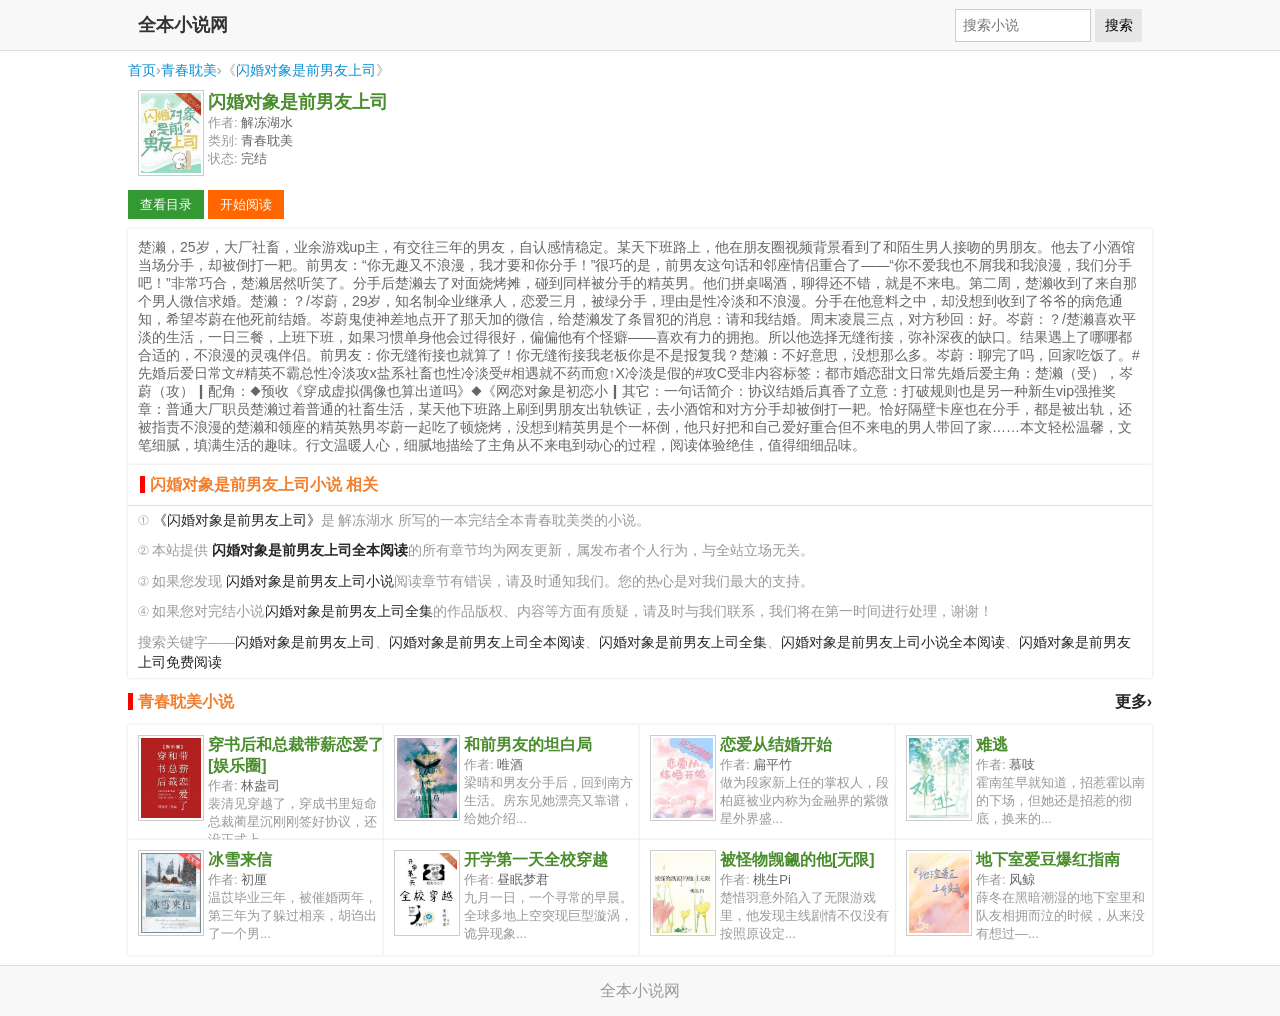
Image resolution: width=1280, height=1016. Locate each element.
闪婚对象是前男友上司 (306, 70)
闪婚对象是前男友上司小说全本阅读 (893, 642)
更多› (1133, 701)
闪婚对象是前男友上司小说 (310, 581)
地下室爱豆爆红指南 (1048, 859)
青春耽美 (189, 70)
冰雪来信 (240, 859)
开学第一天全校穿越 (536, 859)
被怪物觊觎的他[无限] (797, 859)
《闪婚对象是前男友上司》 (237, 520)
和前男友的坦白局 (528, 744)
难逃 (992, 744)
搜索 (1119, 25)
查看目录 (166, 204)
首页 (142, 70)
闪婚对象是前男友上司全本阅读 (487, 642)
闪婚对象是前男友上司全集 (349, 611)
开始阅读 (246, 204)
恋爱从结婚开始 (776, 744)
